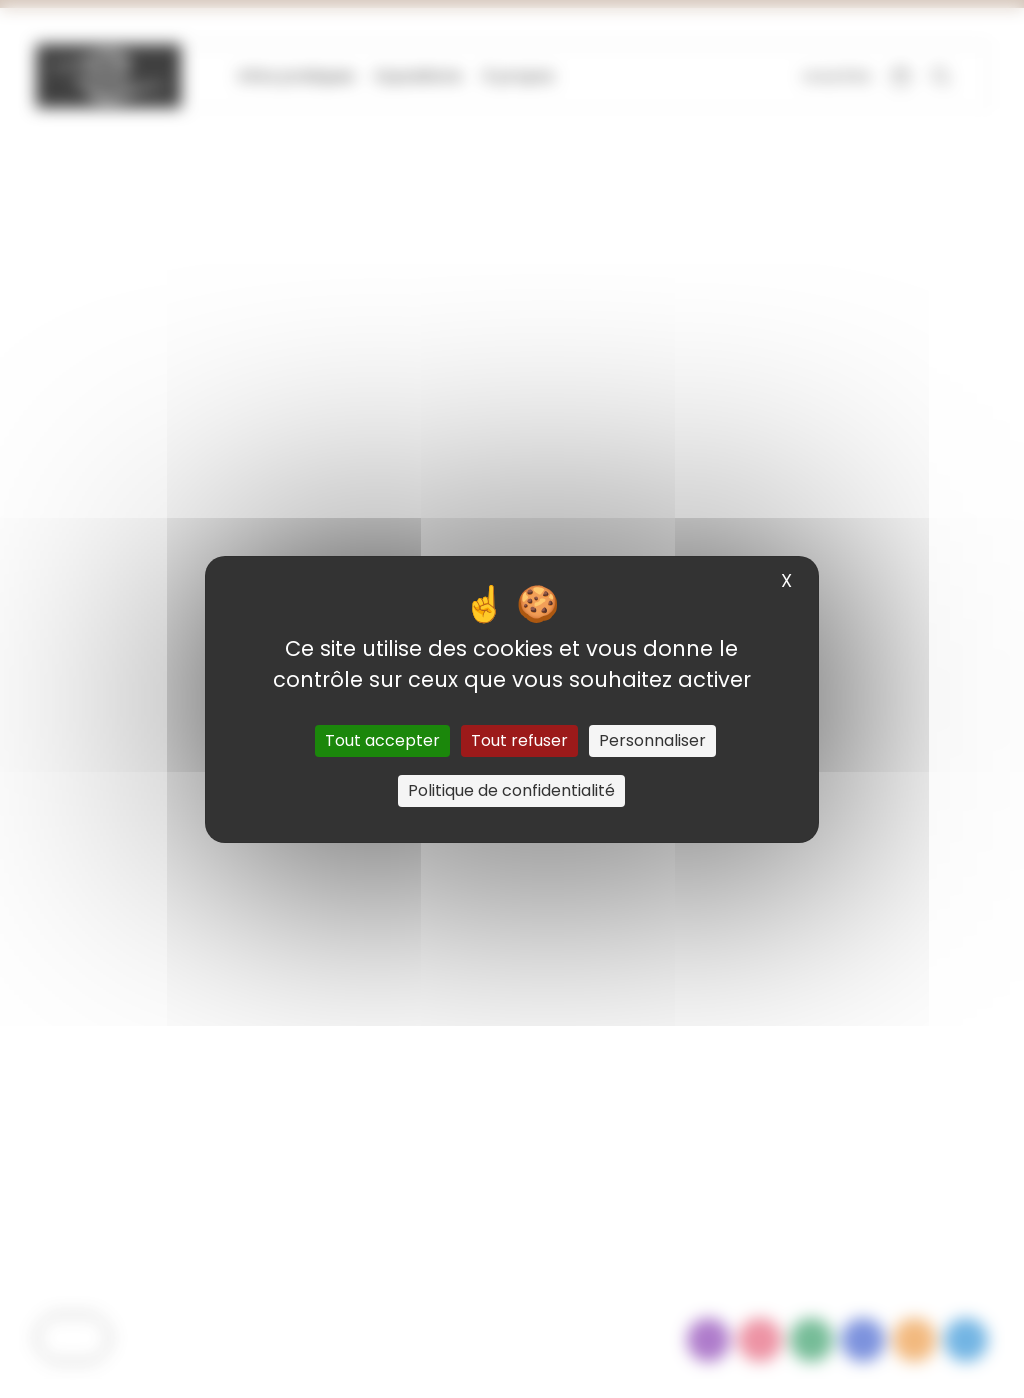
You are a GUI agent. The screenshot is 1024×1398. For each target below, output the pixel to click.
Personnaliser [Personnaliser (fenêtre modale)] (652, 740)
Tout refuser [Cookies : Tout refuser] (519, 740)
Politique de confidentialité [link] (511, 790)
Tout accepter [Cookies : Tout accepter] (382, 740)
